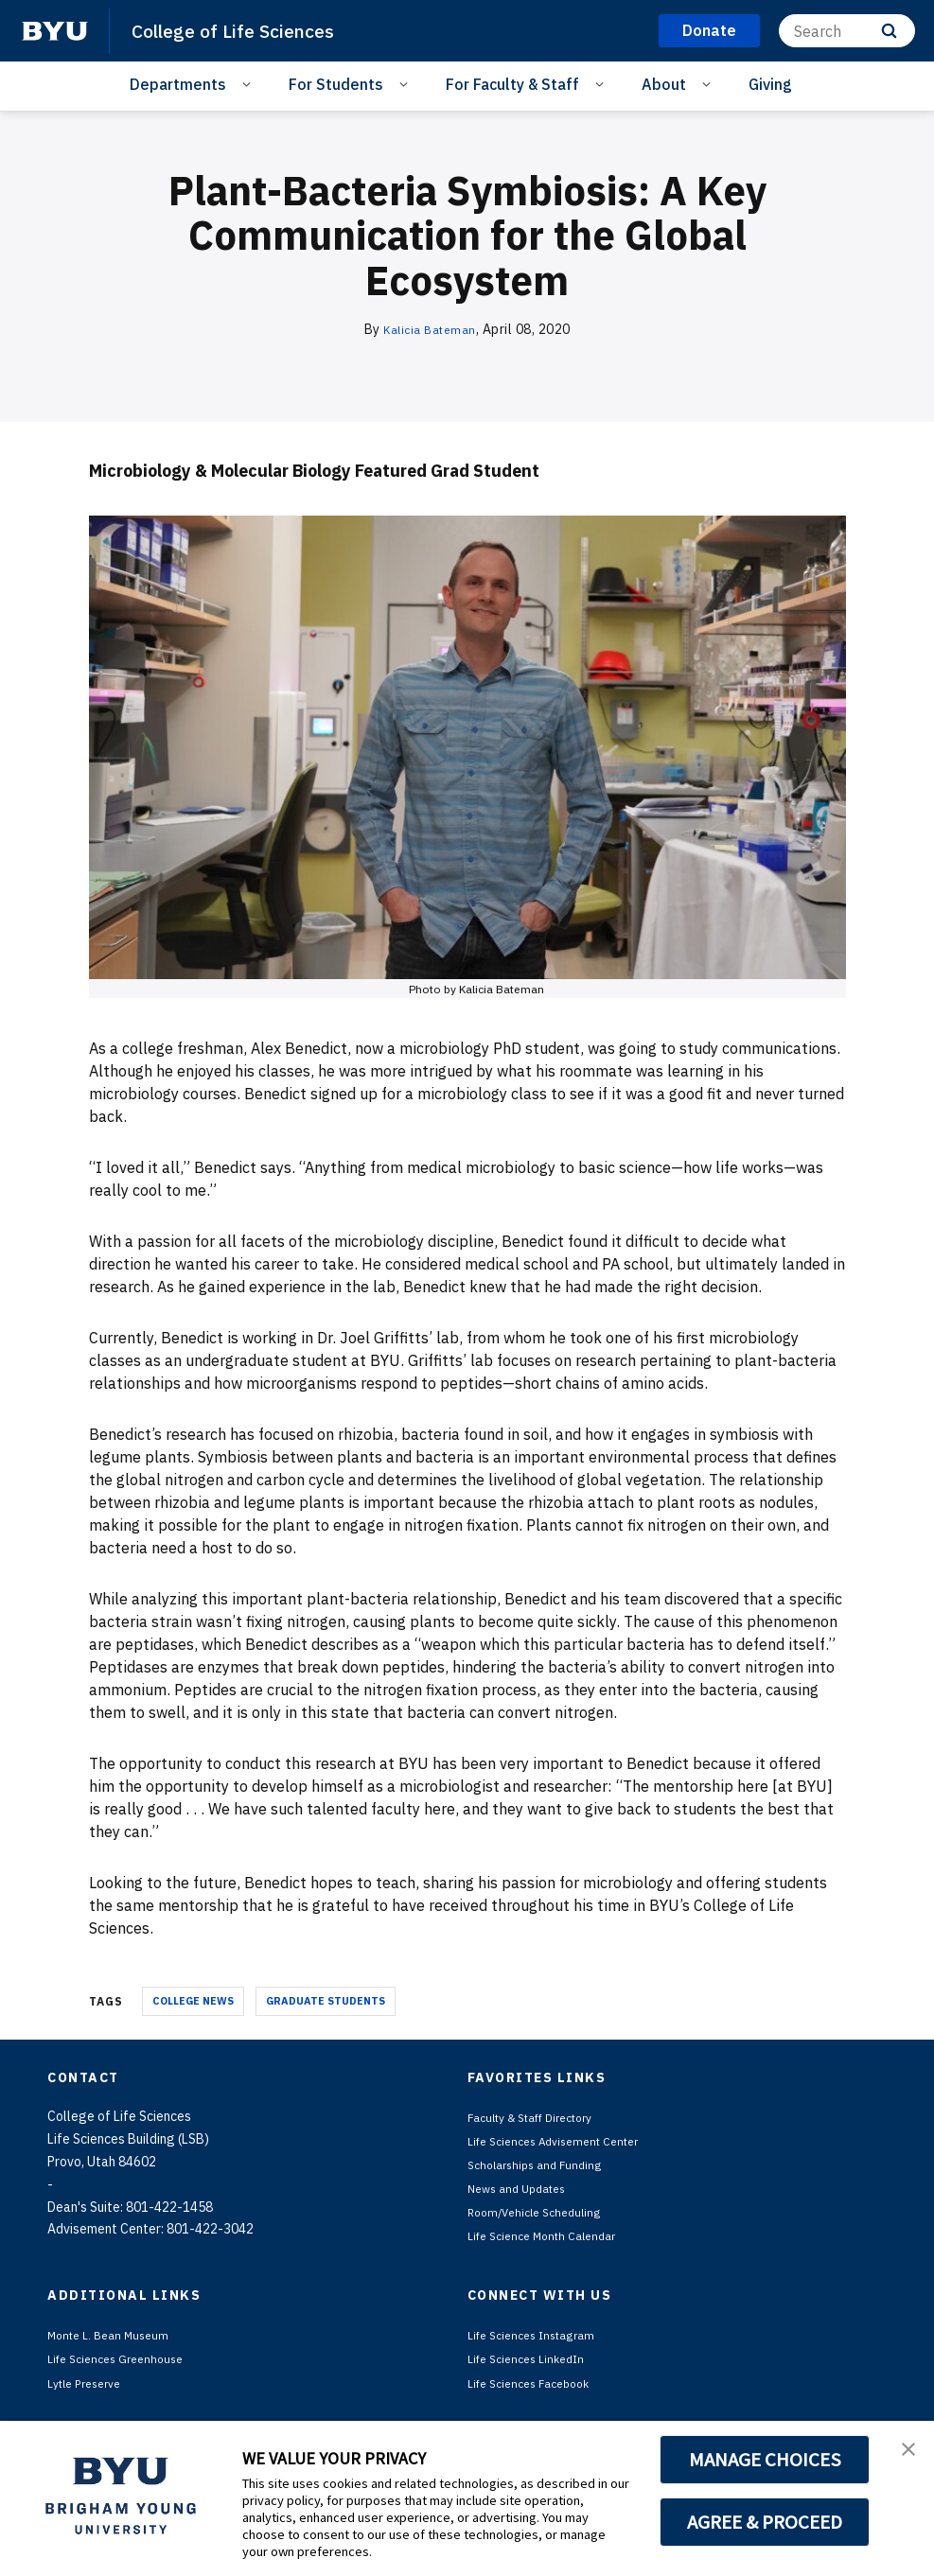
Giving (770, 84)
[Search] (847, 30)
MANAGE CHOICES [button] (765, 2459)
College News (193, 2000)
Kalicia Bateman (430, 329)
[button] (903, 2455)
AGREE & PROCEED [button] (765, 2522)
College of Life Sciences (241, 30)
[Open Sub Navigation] (249, 83)
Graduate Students (325, 2000)
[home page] (55, 31)
